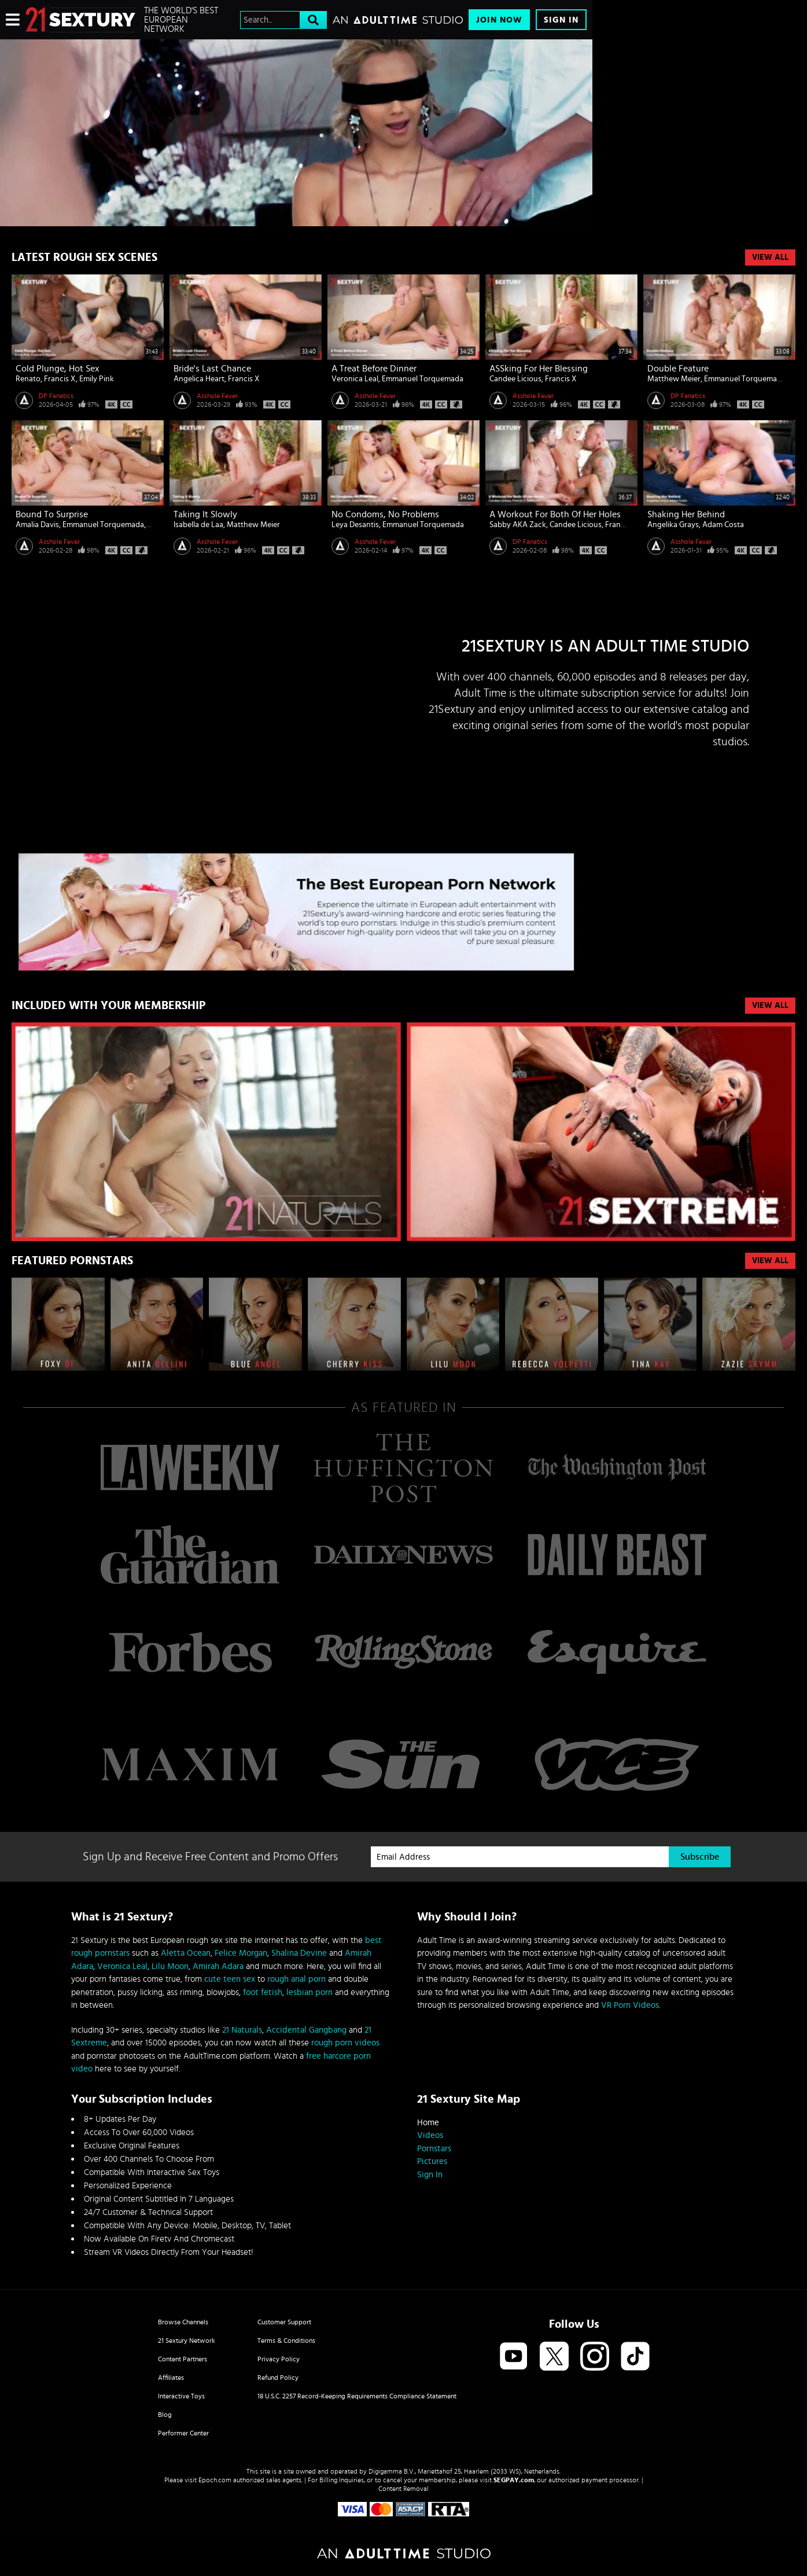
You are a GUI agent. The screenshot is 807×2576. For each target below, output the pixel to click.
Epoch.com (214, 2479)
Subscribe (699, 1856)
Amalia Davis (37, 525)
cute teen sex (229, 1979)
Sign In (561, 20)
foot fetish (262, 1992)
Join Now (499, 20)
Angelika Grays (673, 525)
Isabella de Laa (198, 525)
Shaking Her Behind (686, 514)
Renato (28, 379)
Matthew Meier (674, 379)
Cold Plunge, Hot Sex (58, 368)
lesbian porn (309, 1992)
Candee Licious (515, 379)
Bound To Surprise (52, 514)
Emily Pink (96, 379)
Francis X (60, 379)
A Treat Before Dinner (374, 368)
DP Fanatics (56, 395)
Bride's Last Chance (212, 368)
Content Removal (403, 2488)
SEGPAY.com (513, 2479)
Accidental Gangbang (306, 2030)
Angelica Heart (199, 379)
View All (770, 257)
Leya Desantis (355, 525)
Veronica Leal (354, 379)
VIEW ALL (770, 1006)
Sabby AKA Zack (517, 525)
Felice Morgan (241, 1953)
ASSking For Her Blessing (538, 368)
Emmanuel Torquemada (422, 379)
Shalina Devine (299, 1953)
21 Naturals (242, 2030)
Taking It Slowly (205, 514)
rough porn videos (345, 2042)
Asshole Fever (217, 395)
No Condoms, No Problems (385, 514)
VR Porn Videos (630, 2005)
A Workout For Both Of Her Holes (555, 514)
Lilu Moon (170, 1966)
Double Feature (678, 368)
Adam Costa (723, 525)
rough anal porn (296, 1979)
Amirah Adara (218, 1966)
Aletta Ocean (186, 1953)
